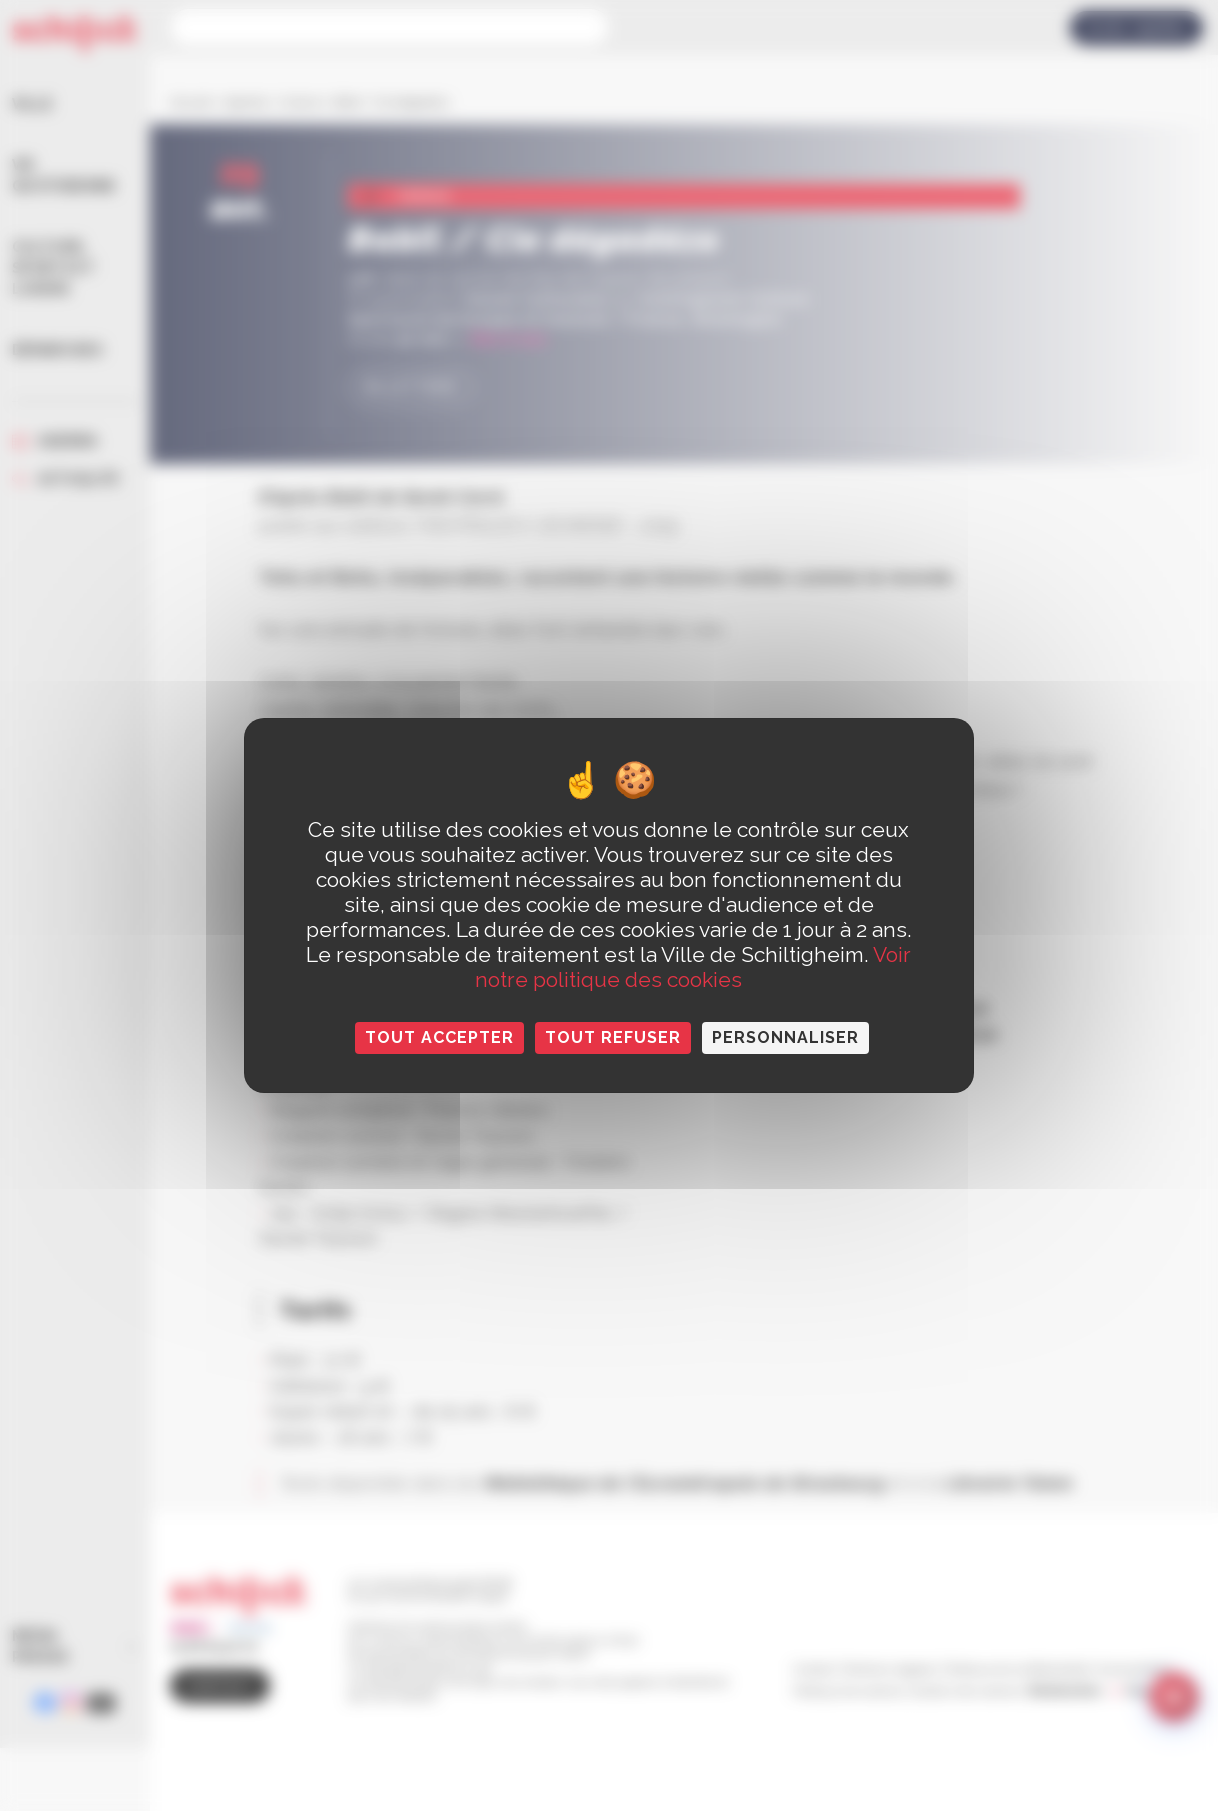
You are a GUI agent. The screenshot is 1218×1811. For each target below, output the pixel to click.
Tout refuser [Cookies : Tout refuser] (613, 1037)
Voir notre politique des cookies (693, 967)
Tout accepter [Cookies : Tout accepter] (439, 1037)
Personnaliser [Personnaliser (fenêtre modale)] (785, 1037)
